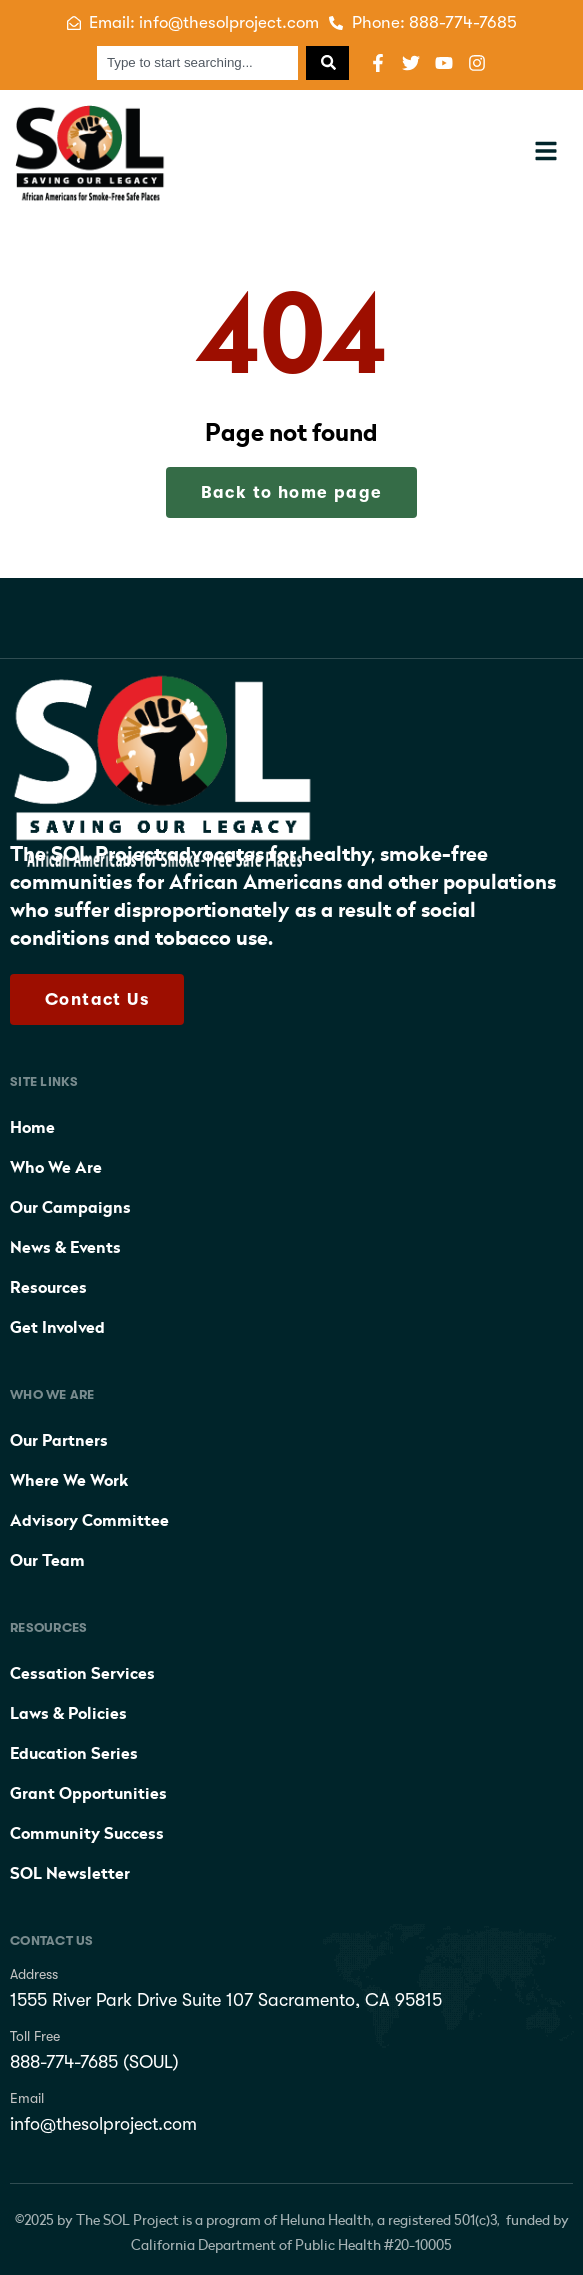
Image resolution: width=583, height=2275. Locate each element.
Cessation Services (82, 1674)
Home (32, 1128)
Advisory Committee (89, 1521)
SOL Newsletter (70, 1874)
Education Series (74, 1754)
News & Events (65, 1248)
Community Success (87, 1834)
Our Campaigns (70, 1208)
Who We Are (56, 1168)
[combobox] (197, 63)
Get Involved (57, 1328)
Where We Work (69, 1481)
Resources (48, 1288)
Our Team (47, 1561)
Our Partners (59, 1441)
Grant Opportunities (88, 1794)
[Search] (327, 63)
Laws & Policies (68, 1714)
